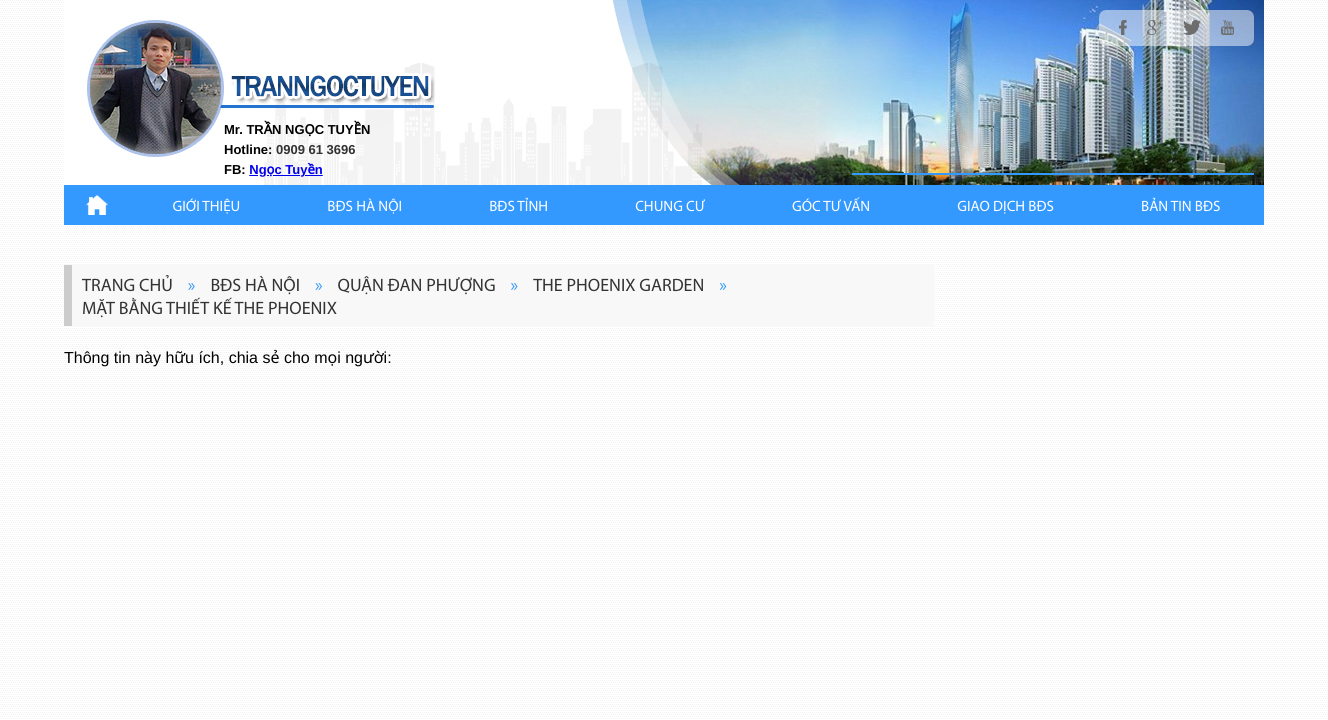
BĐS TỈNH (518, 207)
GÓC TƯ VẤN (831, 207)
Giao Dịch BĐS (1005, 207)
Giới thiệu (207, 207)
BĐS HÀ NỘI (364, 207)
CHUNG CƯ (670, 207)
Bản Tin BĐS (1180, 207)
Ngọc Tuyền (285, 169)
